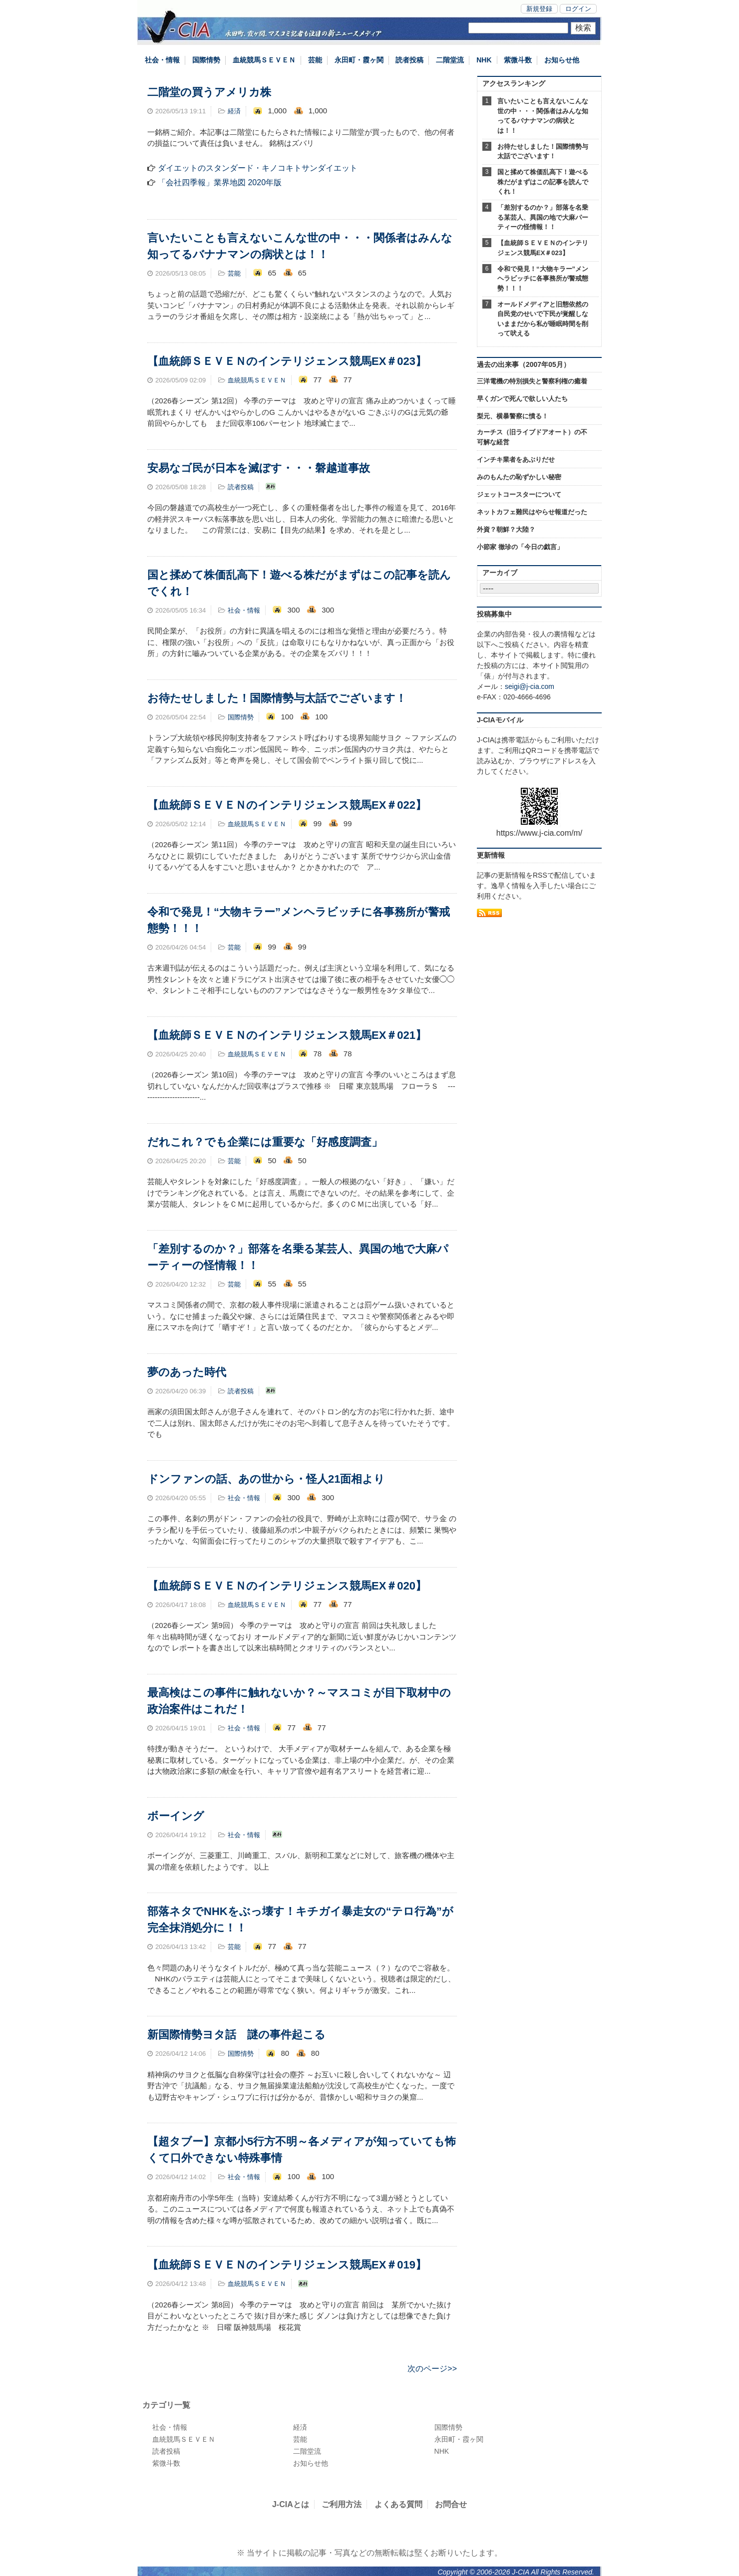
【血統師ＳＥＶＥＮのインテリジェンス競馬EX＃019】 (286, 2264)
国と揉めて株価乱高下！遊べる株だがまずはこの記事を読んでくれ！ (542, 181)
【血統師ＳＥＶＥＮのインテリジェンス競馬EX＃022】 (286, 805)
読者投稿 (409, 60)
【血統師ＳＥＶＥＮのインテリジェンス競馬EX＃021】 (286, 1035)
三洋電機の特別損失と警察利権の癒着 (532, 381)
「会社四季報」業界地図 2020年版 (220, 182)
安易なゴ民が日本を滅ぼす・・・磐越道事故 (258, 468)
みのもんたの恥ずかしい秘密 (519, 477)
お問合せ (451, 2504)
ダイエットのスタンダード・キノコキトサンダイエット (258, 168)
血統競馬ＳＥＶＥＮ (264, 60)
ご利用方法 (342, 2504)
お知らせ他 (561, 60)
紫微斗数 (518, 60)
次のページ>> (432, 2368)
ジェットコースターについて (519, 494)
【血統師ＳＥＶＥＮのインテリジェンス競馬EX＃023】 (286, 361)
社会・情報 (162, 60)
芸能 (315, 60)
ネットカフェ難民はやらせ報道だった (532, 512)
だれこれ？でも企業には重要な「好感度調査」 (264, 1142)
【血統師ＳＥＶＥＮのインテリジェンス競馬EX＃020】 (286, 1586)
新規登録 (539, 8)
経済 (234, 111)
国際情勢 (206, 60)
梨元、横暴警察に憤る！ (512, 416)
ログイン (578, 8)
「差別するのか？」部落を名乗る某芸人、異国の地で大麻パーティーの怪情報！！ (542, 217)
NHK (483, 60)
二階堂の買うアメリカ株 (209, 92)
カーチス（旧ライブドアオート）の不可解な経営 (532, 437)
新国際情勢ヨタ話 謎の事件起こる (236, 2034)
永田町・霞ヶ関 (359, 60)
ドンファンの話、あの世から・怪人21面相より (266, 1479)
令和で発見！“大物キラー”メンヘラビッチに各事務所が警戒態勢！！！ (542, 278)
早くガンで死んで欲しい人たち (522, 398)
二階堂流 (450, 60)
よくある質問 (398, 2504)
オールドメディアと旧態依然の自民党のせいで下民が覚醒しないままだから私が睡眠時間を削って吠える (542, 319)
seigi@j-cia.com (529, 686)
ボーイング (175, 1816)
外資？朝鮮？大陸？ (506, 529)
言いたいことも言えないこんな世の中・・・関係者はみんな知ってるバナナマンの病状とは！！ (542, 115)
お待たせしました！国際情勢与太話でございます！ (276, 698)
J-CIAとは (290, 2504)
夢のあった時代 (186, 1372)
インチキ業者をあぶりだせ (516, 459)
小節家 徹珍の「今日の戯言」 (520, 547)
